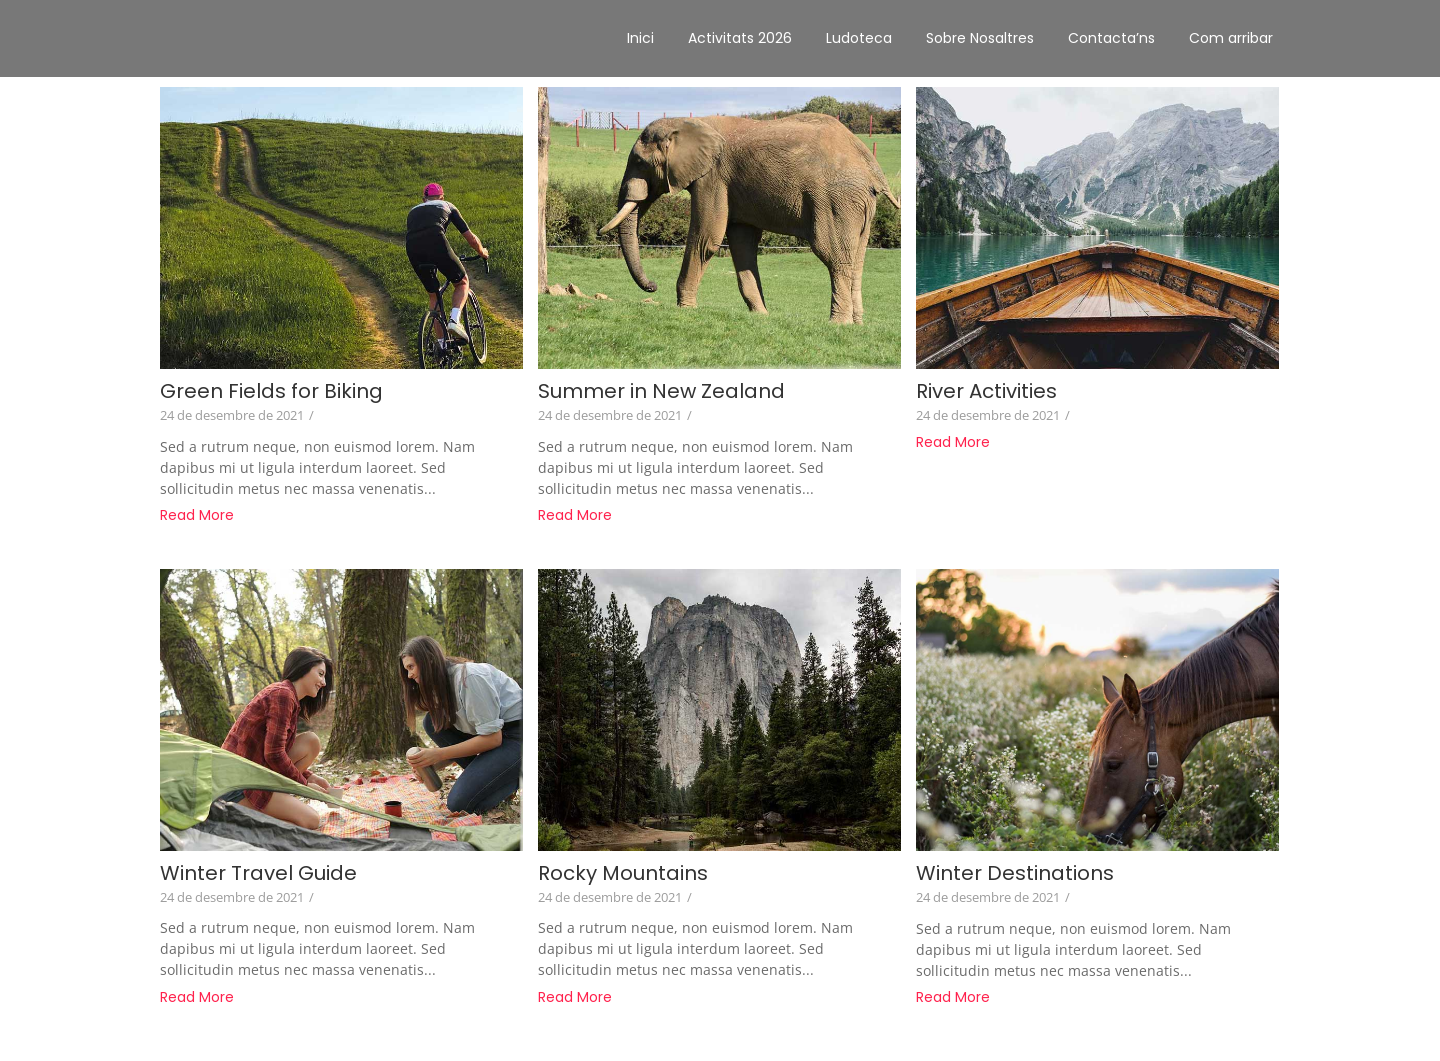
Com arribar (1231, 38)
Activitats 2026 (740, 38)
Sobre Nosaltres (980, 38)
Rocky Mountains (623, 873)
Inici (640, 38)
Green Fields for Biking (271, 391)
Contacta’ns (1111, 38)
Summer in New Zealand (661, 391)
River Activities (986, 391)
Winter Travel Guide (258, 873)
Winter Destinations (1015, 873)
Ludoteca (859, 38)
